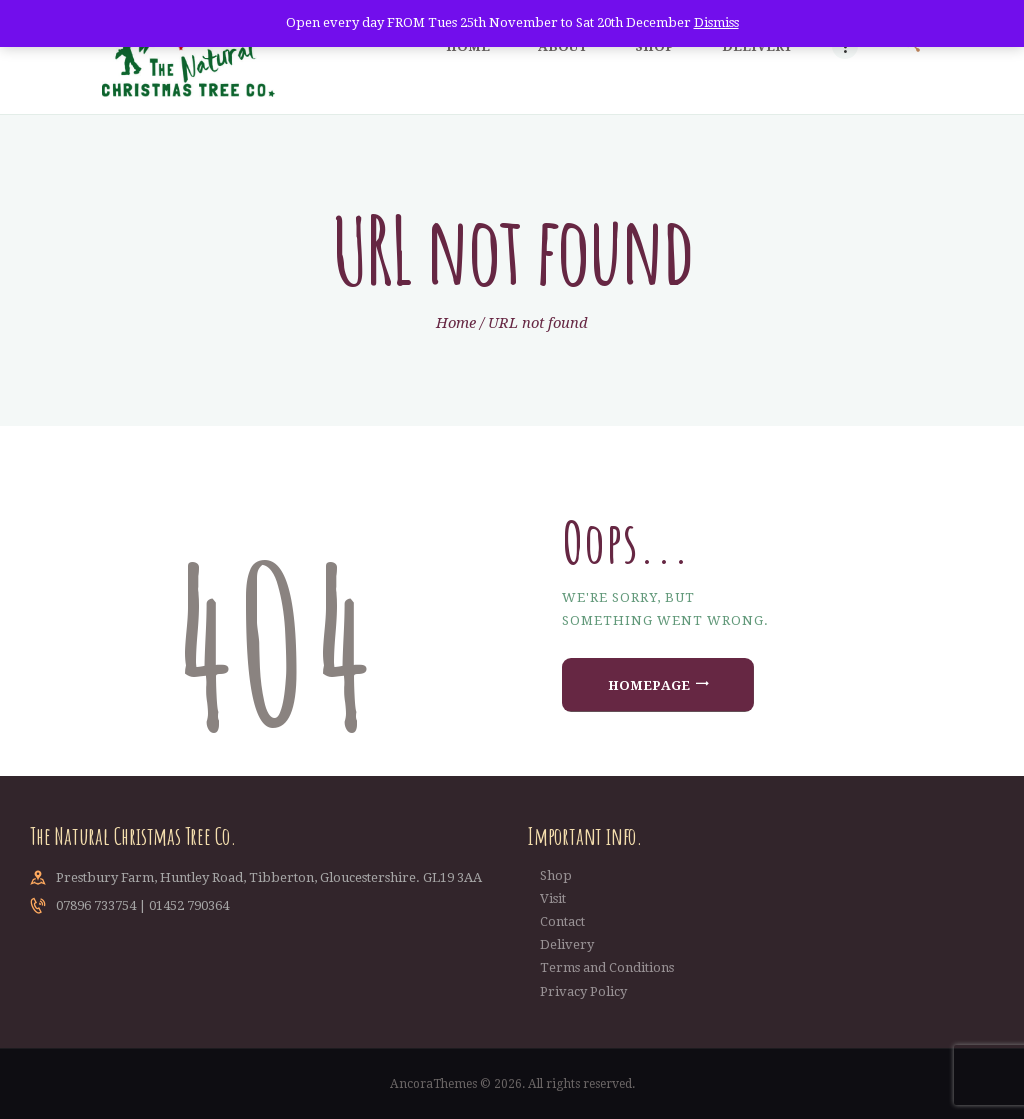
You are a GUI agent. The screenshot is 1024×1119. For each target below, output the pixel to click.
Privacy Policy (583, 991)
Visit (553, 898)
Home (456, 323)
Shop (556, 875)
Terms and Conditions (607, 967)
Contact (562, 921)
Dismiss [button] (716, 22)
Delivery (567, 944)
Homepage (649, 685)
